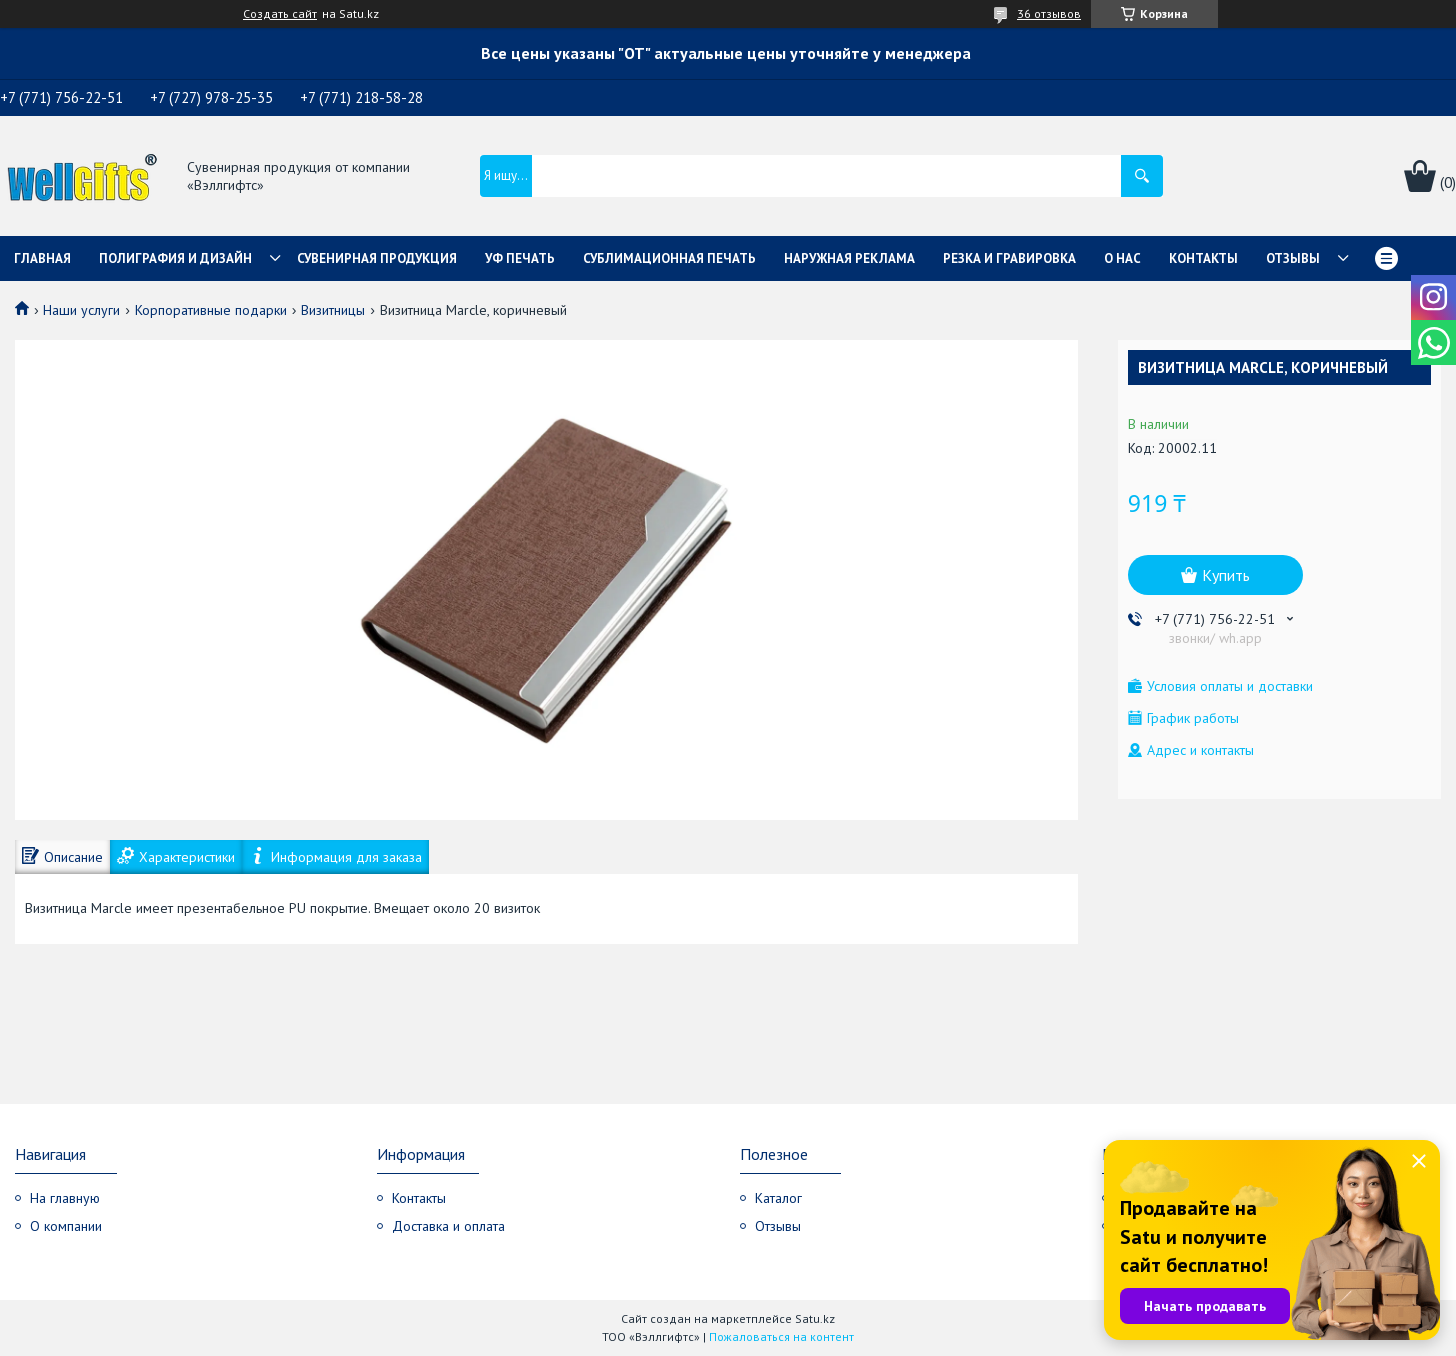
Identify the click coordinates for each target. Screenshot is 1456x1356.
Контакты (1203, 258)
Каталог (778, 1198)
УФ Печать (520, 258)
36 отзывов (1049, 13)
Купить (1226, 575)
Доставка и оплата (448, 1226)
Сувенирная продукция (377, 258)
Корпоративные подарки (211, 310)
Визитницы (333, 310)
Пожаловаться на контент (781, 1336)
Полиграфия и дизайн (175, 258)
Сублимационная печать (669, 258)
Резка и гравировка (1009, 258)
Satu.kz (815, 1318)
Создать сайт (280, 14)
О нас (1122, 258)
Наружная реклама (849, 258)
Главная (42, 258)
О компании (66, 1226)
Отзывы (1293, 258)
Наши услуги (81, 310)
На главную (65, 1198)
